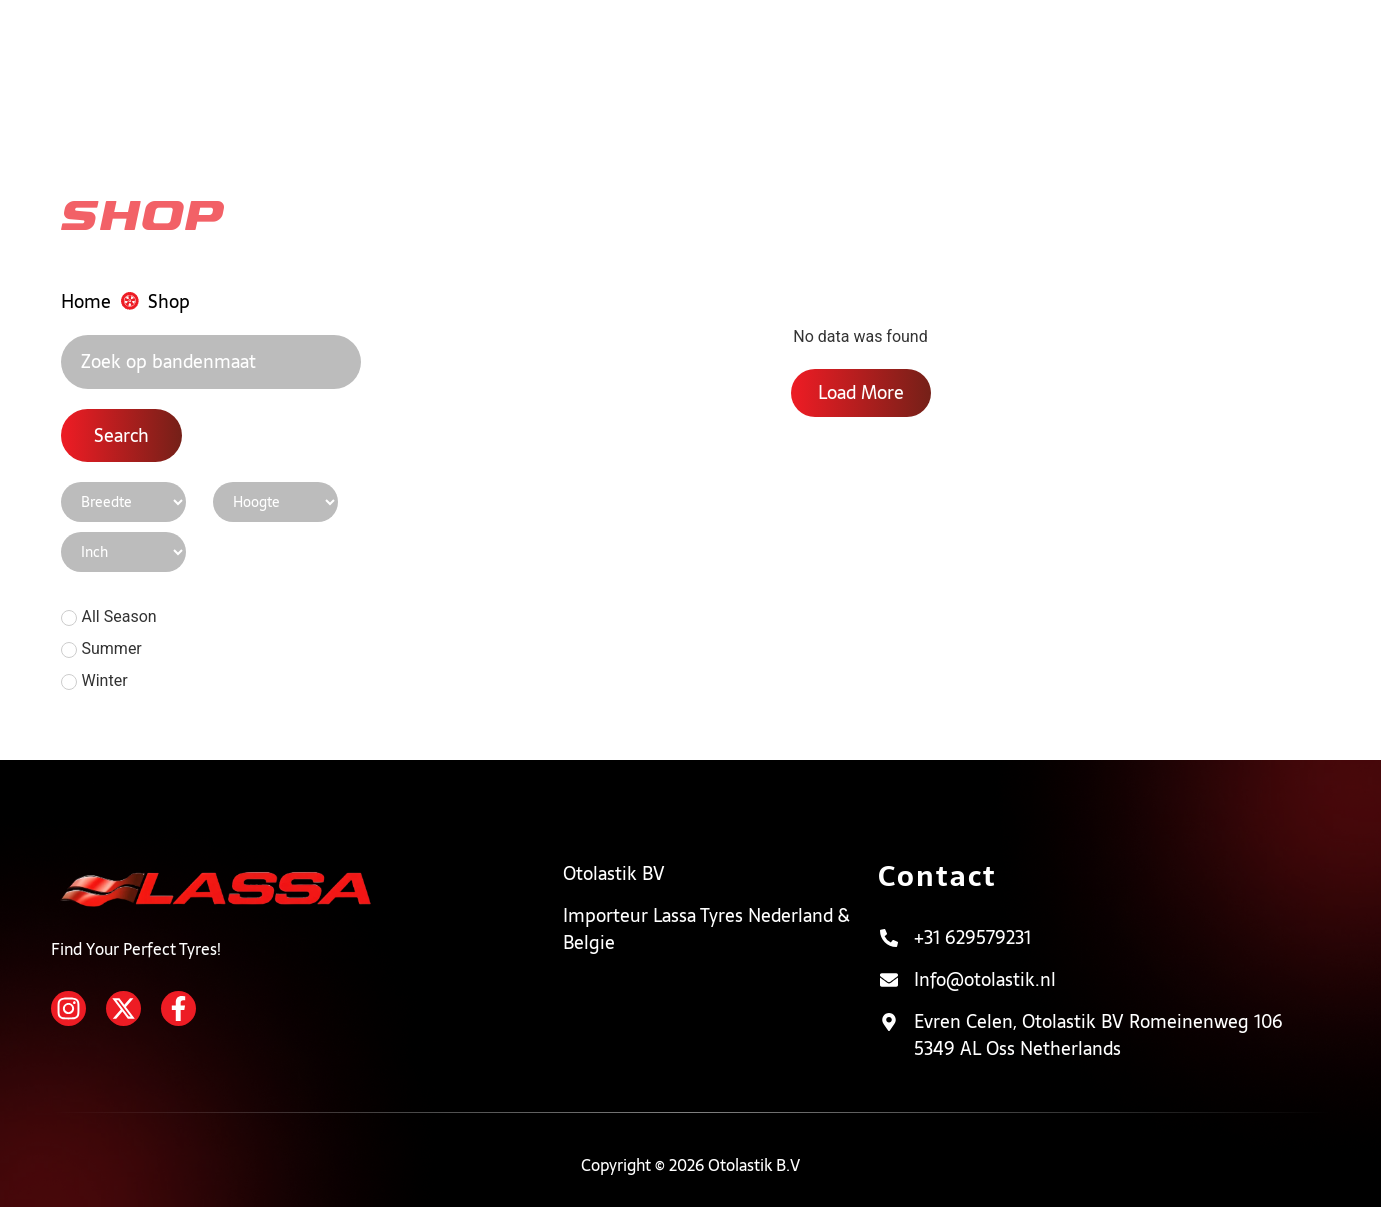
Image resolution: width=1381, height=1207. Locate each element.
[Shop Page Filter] (123, 502)
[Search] (211, 362)
